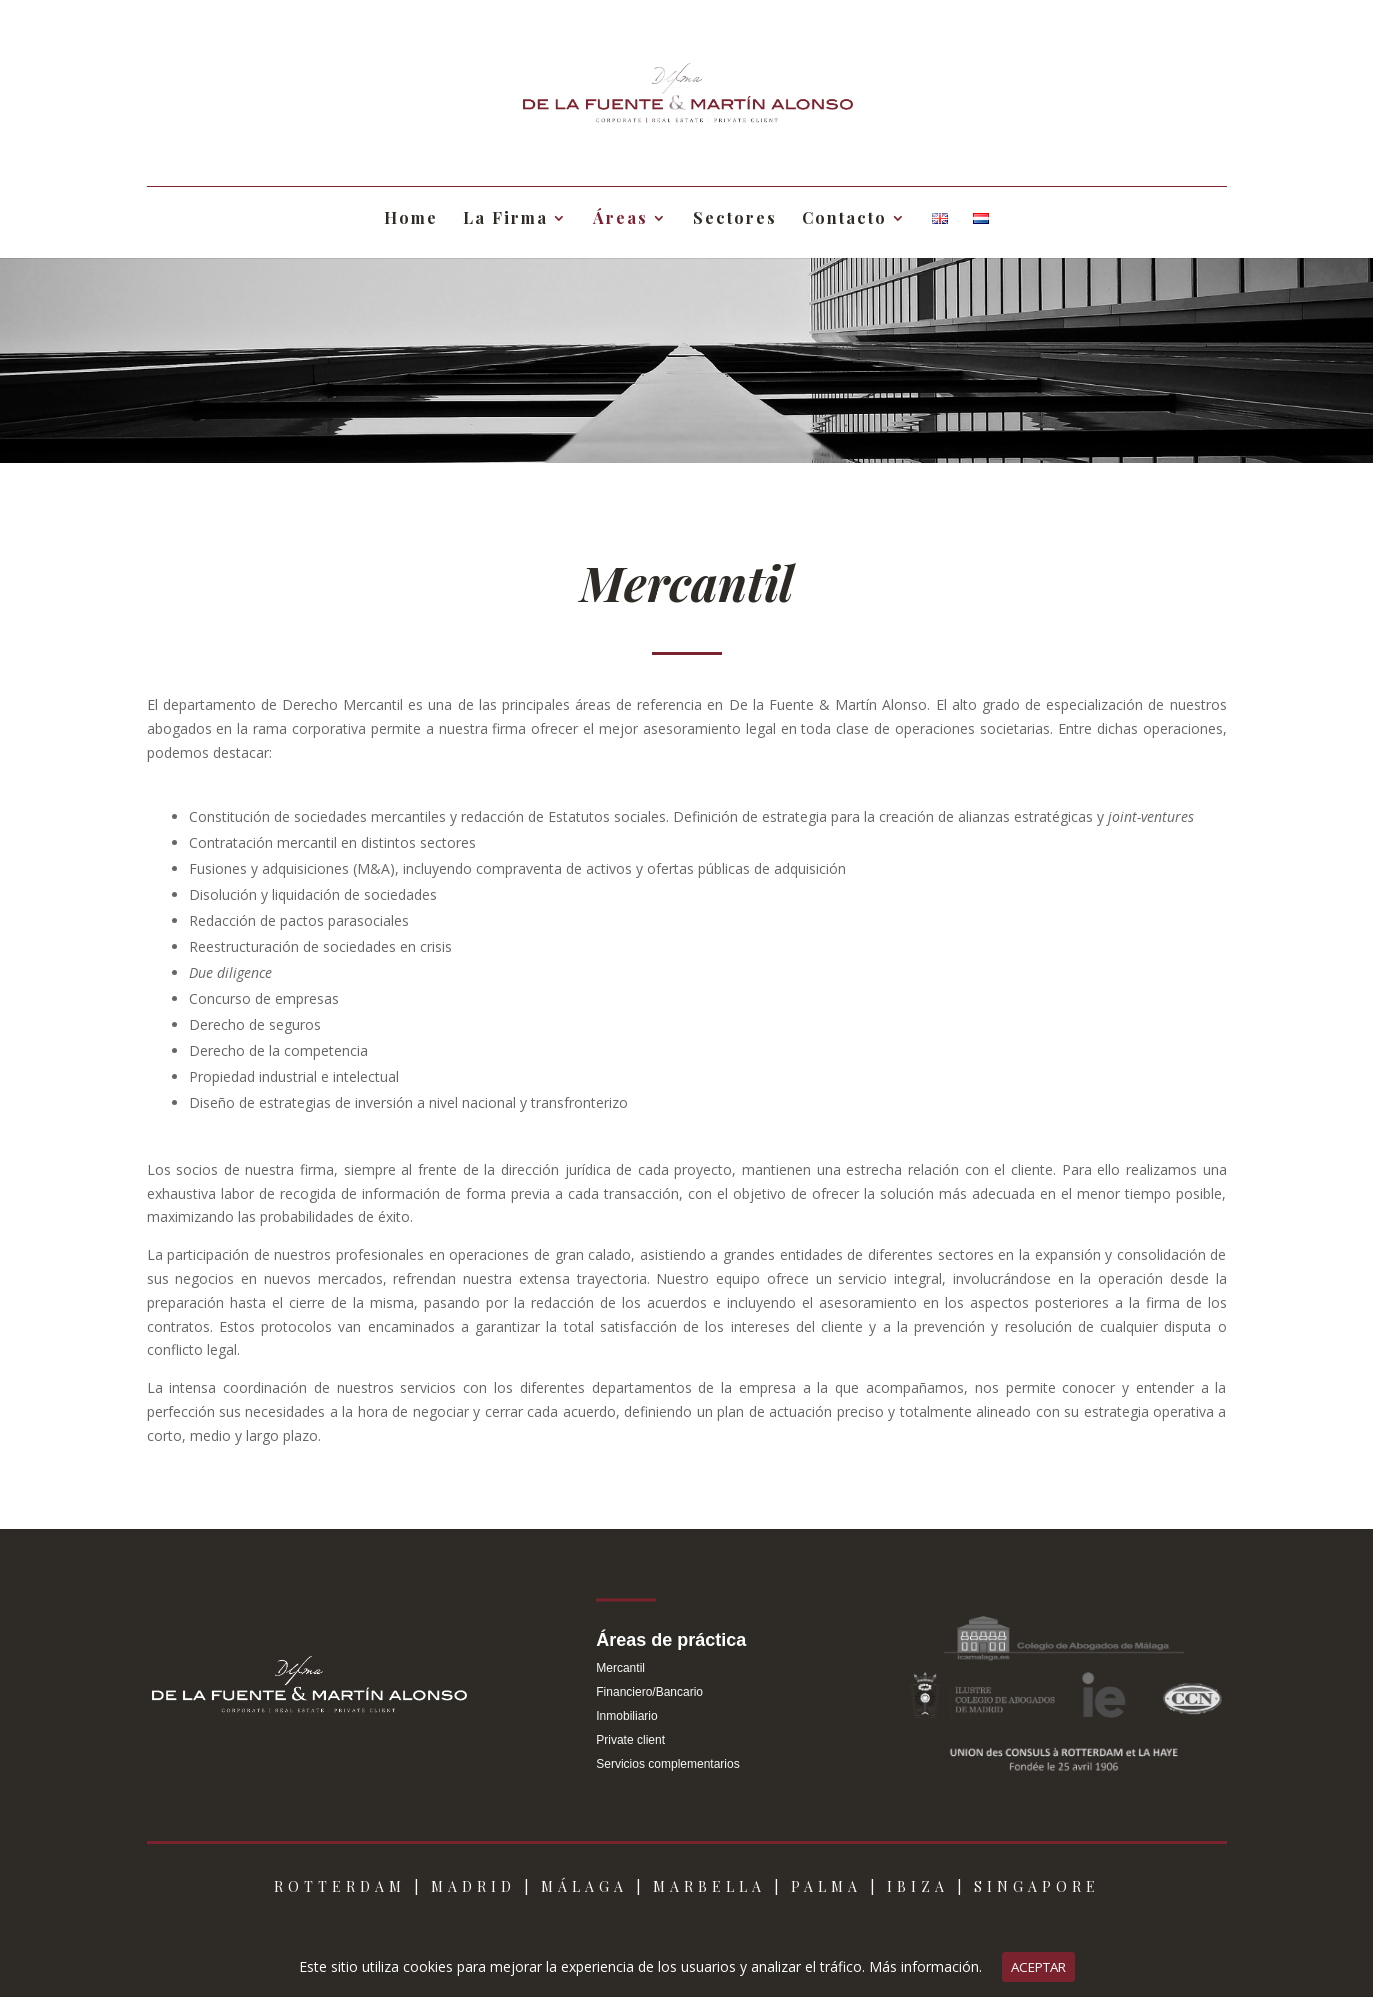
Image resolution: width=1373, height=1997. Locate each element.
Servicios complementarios (667, 1764)
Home (411, 219)
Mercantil (620, 1668)
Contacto (844, 219)
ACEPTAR (1038, 1967)
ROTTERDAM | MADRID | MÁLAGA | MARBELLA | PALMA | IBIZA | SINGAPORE (687, 1886)
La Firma (505, 219)
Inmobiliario (626, 1716)
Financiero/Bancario (649, 1692)
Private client (630, 1740)
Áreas (620, 219)
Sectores (735, 219)
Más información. (925, 1966)
